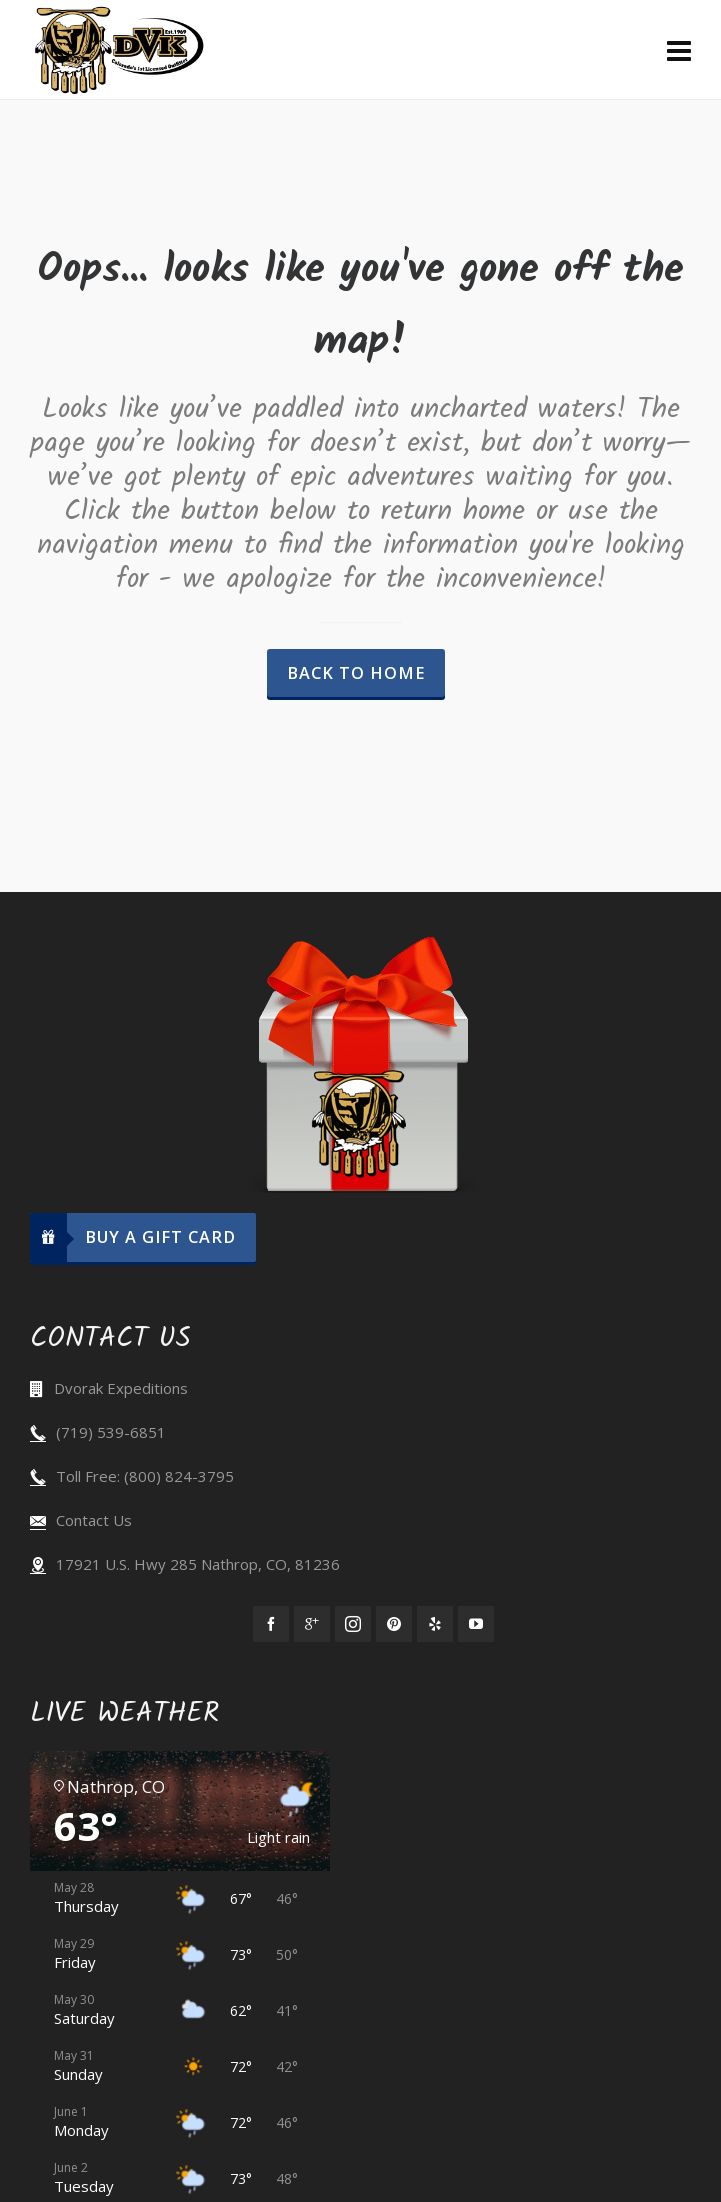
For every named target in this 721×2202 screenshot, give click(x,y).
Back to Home (356, 673)
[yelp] (435, 1624)
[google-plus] (312, 1624)
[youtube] (476, 1624)
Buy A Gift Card (133, 1237)
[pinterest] (394, 1624)
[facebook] (271, 1624)
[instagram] (353, 1624)
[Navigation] (679, 50)
